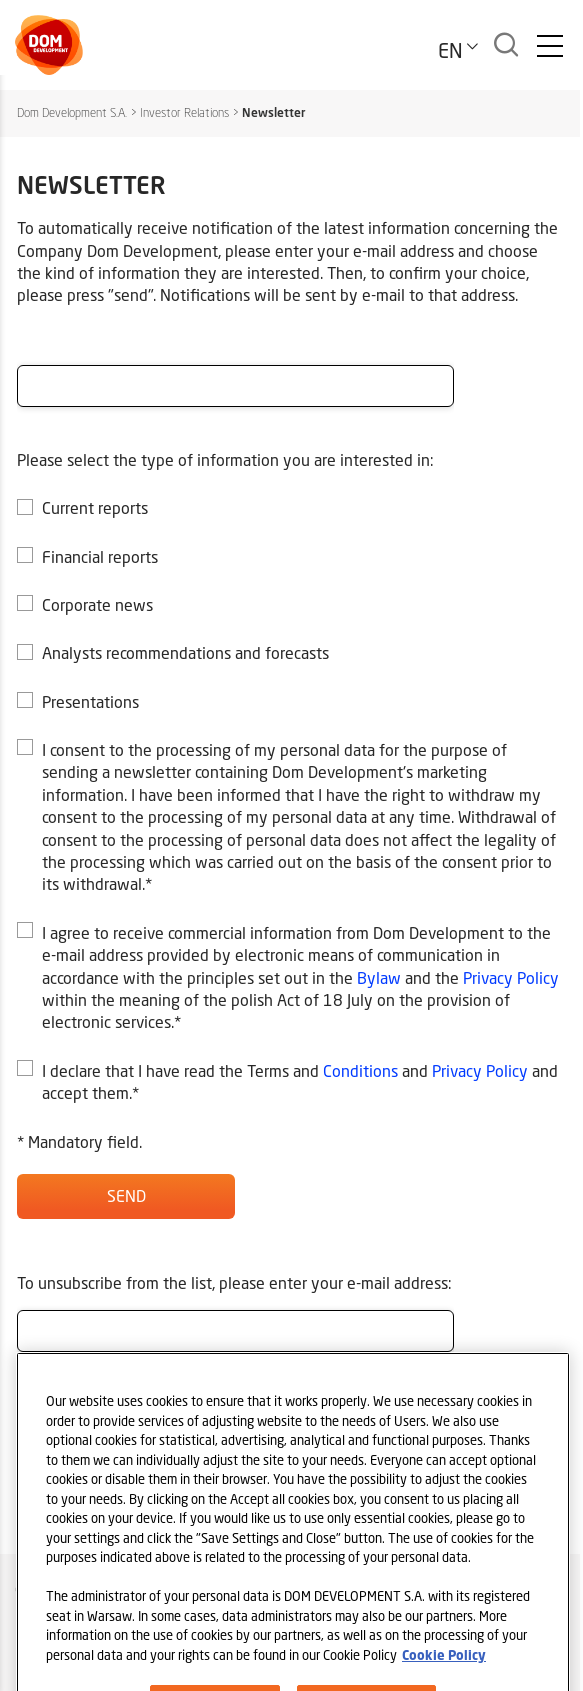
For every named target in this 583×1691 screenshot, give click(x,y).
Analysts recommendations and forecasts (185, 652)
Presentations (90, 701)
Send (126, 1195)
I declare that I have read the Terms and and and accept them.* (300, 1081)
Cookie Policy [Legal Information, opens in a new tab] (444, 1674)
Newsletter (274, 112)
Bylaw (379, 977)
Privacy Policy (511, 977)
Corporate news (97, 604)
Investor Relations (184, 112)
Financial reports (100, 556)
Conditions (360, 1070)
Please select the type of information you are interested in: (225, 459)
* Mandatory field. (79, 1141)
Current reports (95, 507)
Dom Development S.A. (72, 112)
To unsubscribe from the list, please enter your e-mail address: (234, 1282)
